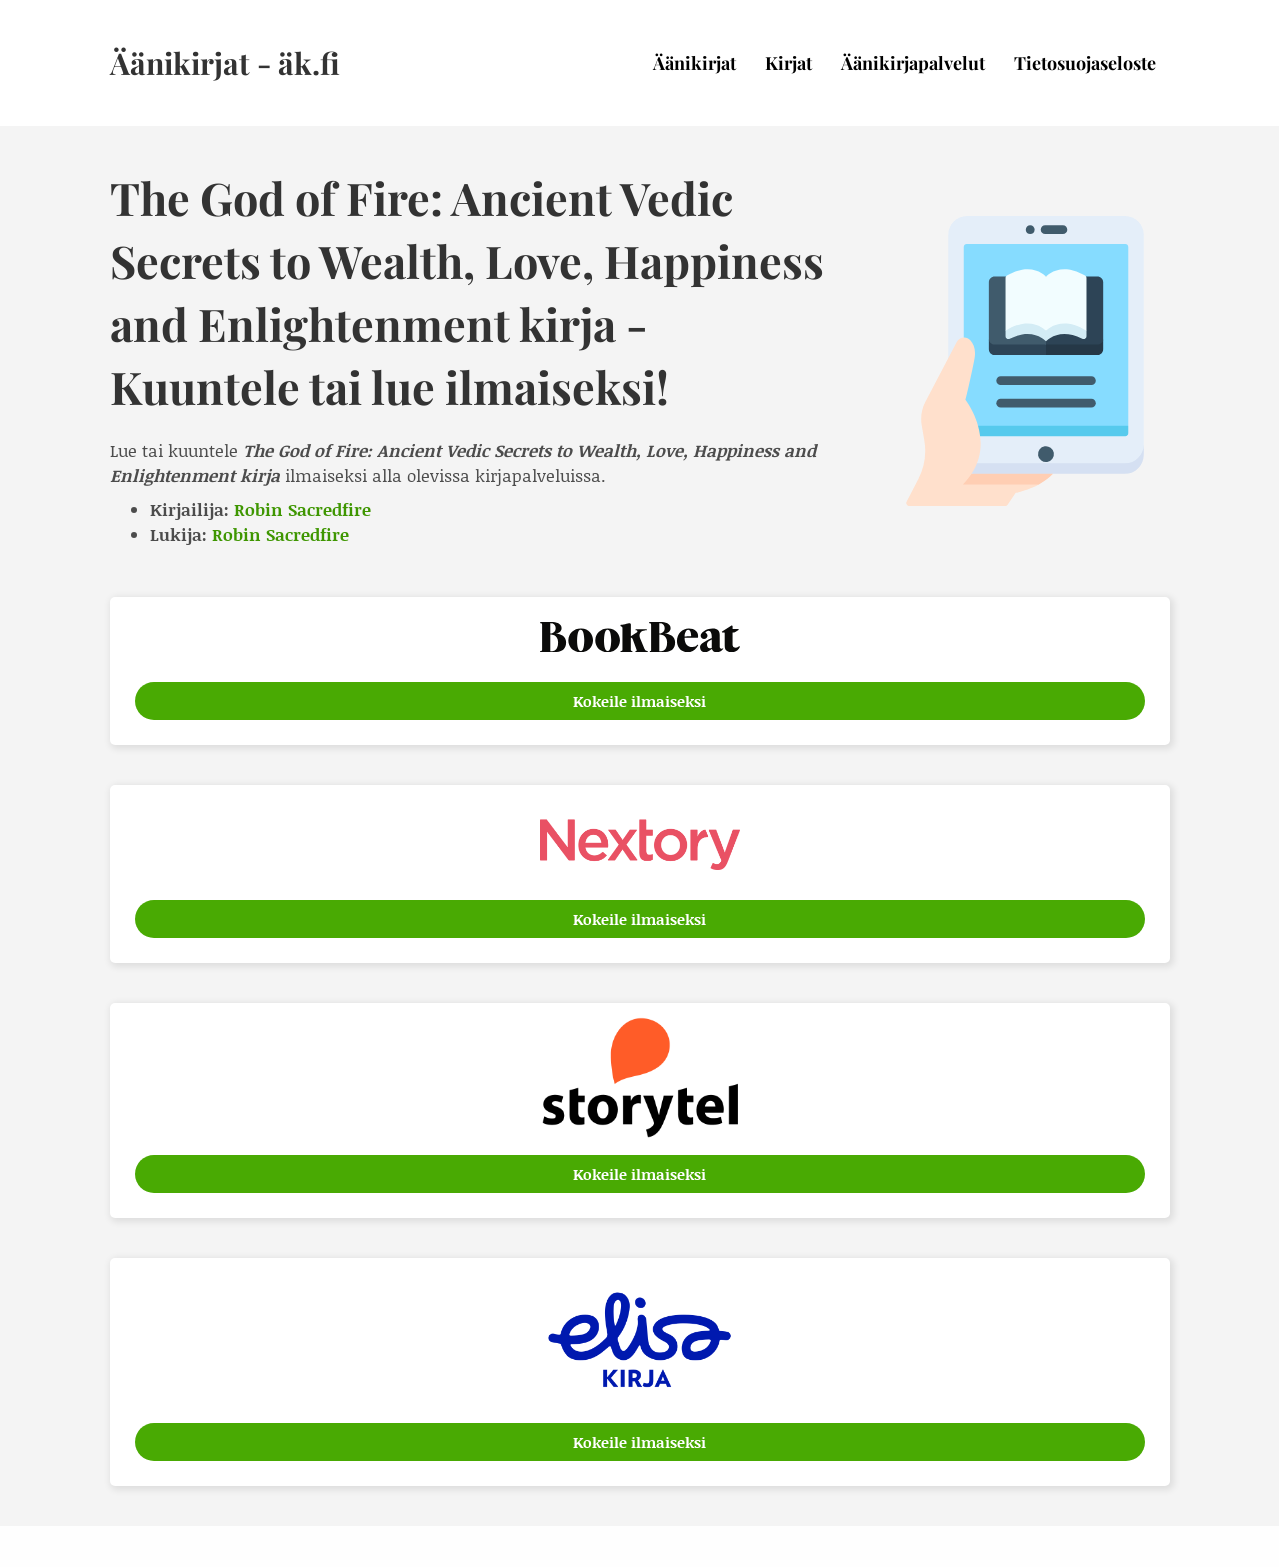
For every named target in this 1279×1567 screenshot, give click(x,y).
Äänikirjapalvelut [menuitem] (913, 63)
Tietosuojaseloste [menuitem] (1085, 63)
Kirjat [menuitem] (788, 63)
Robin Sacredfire (302, 509)
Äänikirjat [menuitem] (694, 63)
